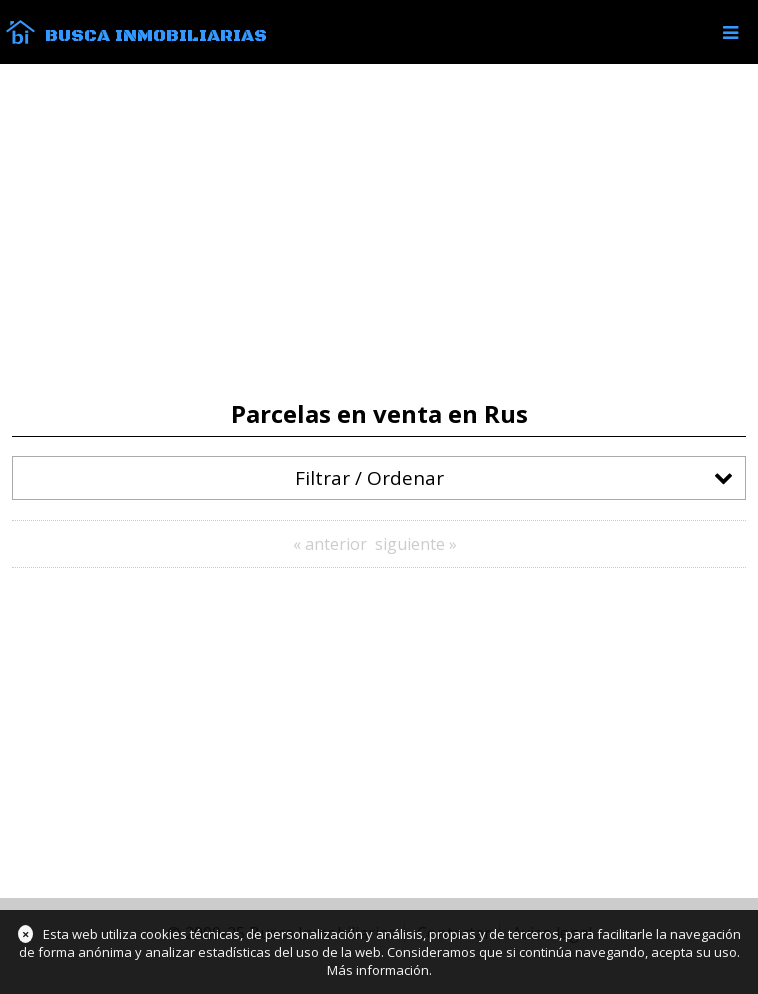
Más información (378, 970)
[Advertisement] (379, 232)
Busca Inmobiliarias (156, 36)
